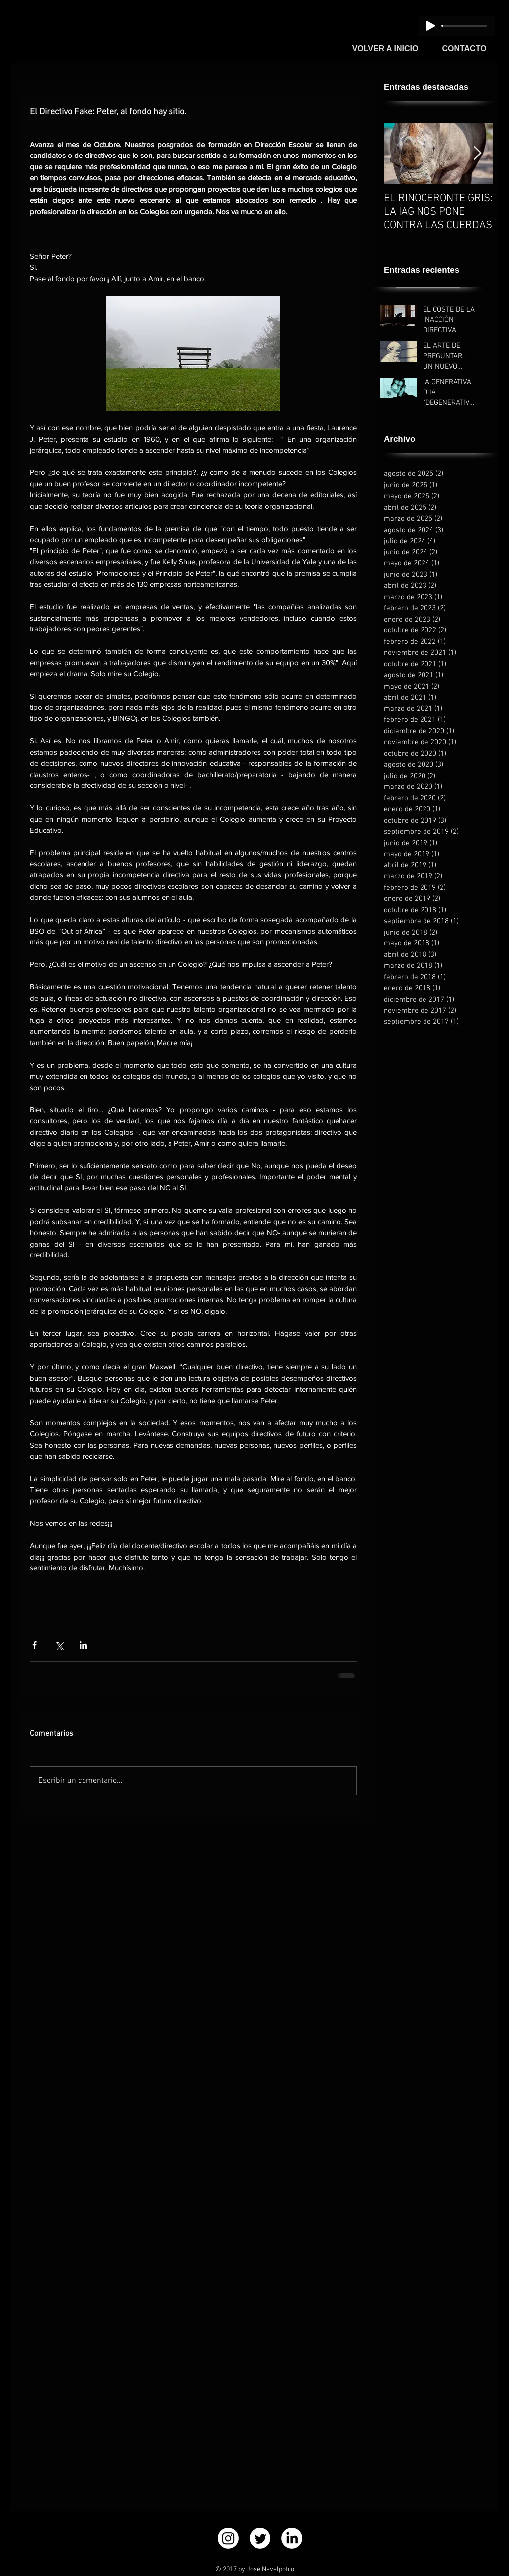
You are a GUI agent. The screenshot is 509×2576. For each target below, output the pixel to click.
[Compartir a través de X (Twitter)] (59, 1645)
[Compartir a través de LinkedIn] (83, 1645)
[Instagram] (228, 2538)
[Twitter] (260, 2538)
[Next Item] (477, 153)
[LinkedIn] (291, 2538)
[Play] (430, 26)
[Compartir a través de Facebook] (34, 1645)
